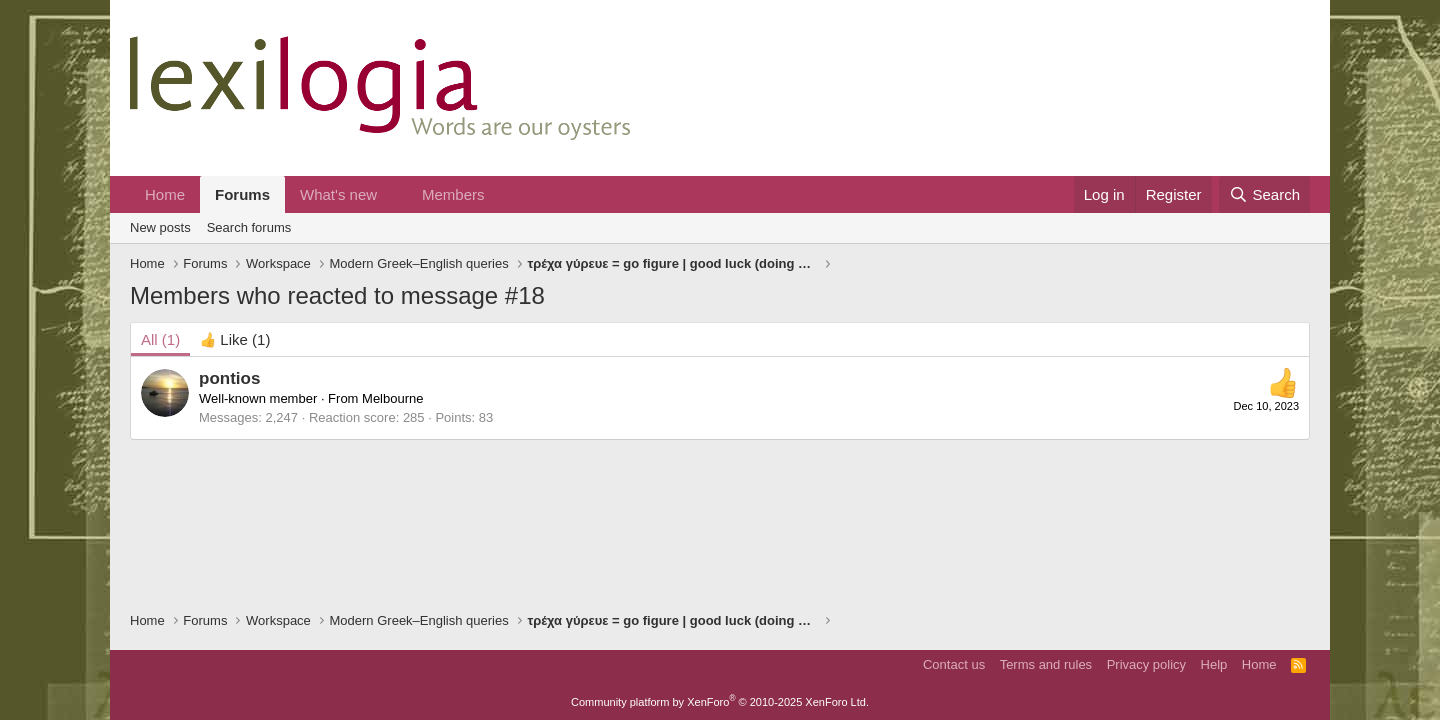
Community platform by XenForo (720, 702)
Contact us (954, 664)
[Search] (1264, 194)
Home (165, 194)
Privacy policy (1146, 664)
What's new (338, 194)
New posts (160, 227)
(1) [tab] (160, 339)
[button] (393, 194)
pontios (229, 378)
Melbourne (392, 398)
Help (1214, 664)
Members (453, 194)
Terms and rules (1046, 664)
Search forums (249, 227)
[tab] (235, 339)
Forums (242, 194)
